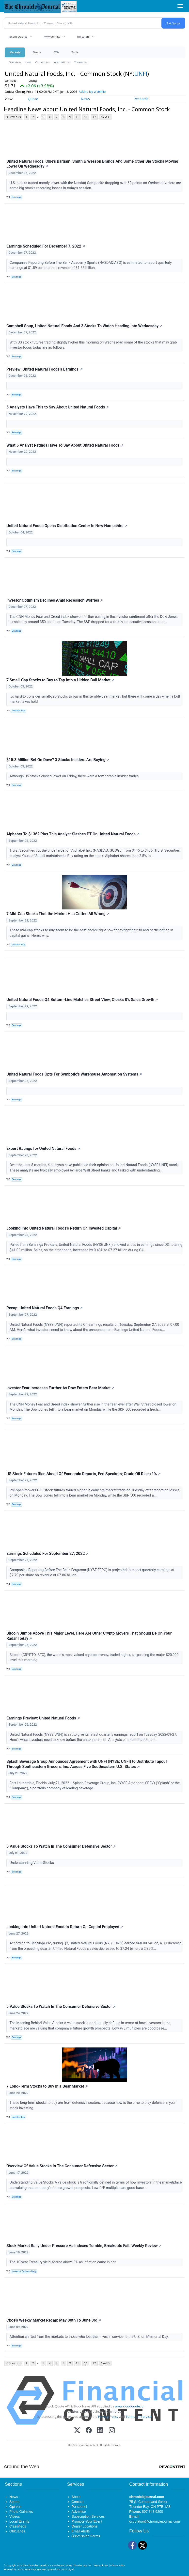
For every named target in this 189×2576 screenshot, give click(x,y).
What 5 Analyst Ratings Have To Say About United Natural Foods (65, 445)
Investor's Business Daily (24, 2271)
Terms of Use (101, 2565)
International (61, 62)
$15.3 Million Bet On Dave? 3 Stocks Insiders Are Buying (57, 759)
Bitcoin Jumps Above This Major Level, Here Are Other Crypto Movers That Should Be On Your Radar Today (89, 1636)
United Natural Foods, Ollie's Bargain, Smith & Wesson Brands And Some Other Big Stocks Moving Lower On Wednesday (92, 164)
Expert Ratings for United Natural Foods (43, 1148)
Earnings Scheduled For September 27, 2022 (47, 1553)
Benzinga (16, 197)
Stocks (37, 52)
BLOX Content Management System (36, 2569)
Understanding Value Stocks (32, 1863)
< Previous (13, 117)
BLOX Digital (67, 2569)
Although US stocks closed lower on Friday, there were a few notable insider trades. (75, 776)
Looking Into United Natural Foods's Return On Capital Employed (64, 1926)
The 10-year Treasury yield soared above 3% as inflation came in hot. (64, 2262)
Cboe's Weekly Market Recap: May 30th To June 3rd (53, 2320)
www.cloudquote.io (129, 2406)
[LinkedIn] (100, 2430)
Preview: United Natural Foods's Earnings (44, 369)
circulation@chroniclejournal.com (154, 2521)
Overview (15, 62)
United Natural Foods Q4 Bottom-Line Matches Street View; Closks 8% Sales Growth (82, 999)
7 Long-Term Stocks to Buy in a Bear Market (47, 2086)
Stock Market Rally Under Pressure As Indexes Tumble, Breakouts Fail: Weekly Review (83, 2245)
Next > (105, 117)
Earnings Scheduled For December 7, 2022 (45, 246)
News (28, 62)
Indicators (83, 36)
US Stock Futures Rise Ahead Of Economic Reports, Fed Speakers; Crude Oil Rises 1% (83, 1473)
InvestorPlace (18, 710)
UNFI (140, 73)
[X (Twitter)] (77, 2430)
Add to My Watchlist (92, 92)
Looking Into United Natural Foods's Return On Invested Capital (63, 1228)
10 (77, 117)
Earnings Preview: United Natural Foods (43, 1718)
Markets (15, 52)
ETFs (56, 52)
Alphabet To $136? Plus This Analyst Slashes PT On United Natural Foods (73, 834)
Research (141, 98)
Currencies (42, 62)
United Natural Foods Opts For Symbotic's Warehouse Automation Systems (74, 1074)
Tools (75, 52)
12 (94, 117)
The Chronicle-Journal (34, 2565)
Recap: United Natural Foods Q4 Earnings (44, 1308)
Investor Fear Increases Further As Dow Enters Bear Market (60, 1388)
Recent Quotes (17, 36)
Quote (33, 98)
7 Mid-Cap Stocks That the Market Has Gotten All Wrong (57, 913)
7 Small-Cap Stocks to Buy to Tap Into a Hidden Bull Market (60, 680)
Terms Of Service (139, 2416)
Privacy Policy (108, 2416)
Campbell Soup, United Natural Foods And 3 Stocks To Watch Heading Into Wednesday (84, 326)
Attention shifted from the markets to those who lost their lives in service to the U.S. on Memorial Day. (90, 2337)
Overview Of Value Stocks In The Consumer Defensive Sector (62, 2166)
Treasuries (80, 62)
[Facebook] (89, 2430)
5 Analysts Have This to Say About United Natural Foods (57, 407)
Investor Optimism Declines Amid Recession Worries (54, 600)
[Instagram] (112, 2430)
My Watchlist (52, 36)
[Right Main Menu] (180, 6)
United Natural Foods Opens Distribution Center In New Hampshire (66, 525)
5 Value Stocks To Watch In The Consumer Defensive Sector (61, 1846)
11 (86, 117)
